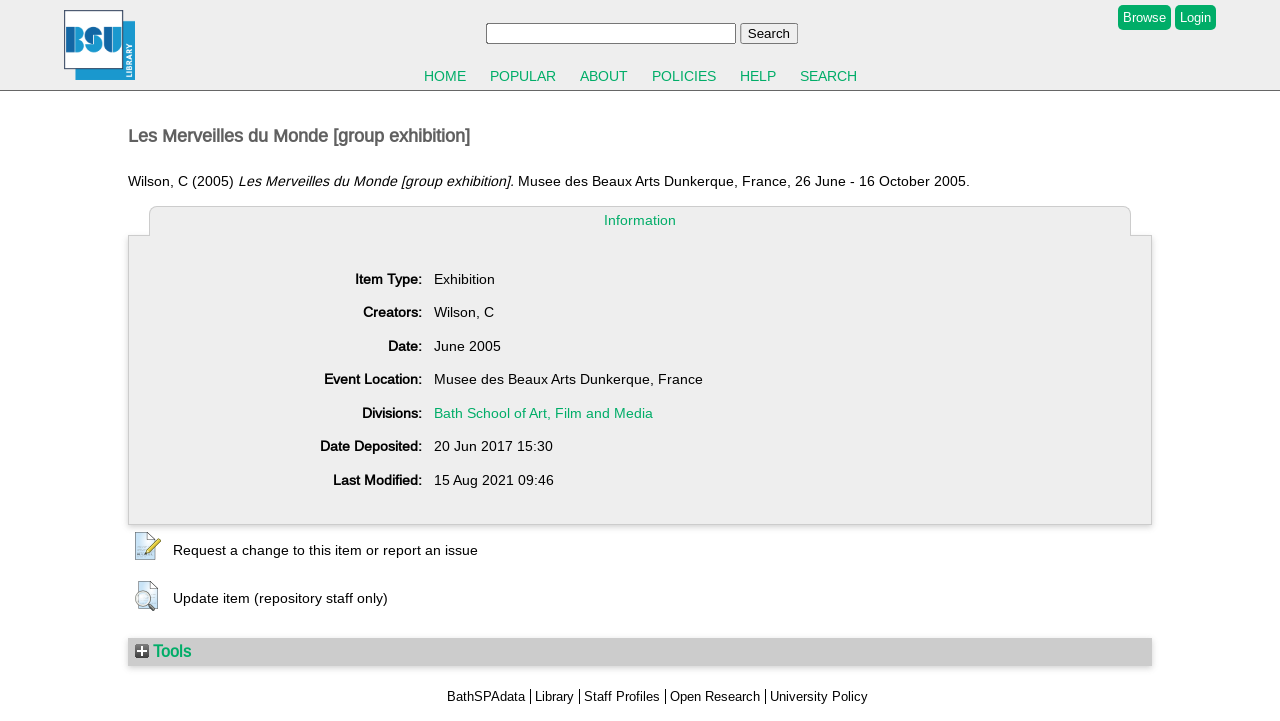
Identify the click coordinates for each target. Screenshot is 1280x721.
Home (445, 76)
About (604, 76)
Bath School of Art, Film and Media (543, 413)
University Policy (819, 696)
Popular (523, 76)
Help (758, 76)
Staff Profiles (622, 696)
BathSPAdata (486, 696)
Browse (1144, 17)
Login (1195, 17)
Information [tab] (640, 220)
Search (828, 76)
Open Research (715, 696)
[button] (148, 547)
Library (554, 696)
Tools (163, 651)
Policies (684, 76)
